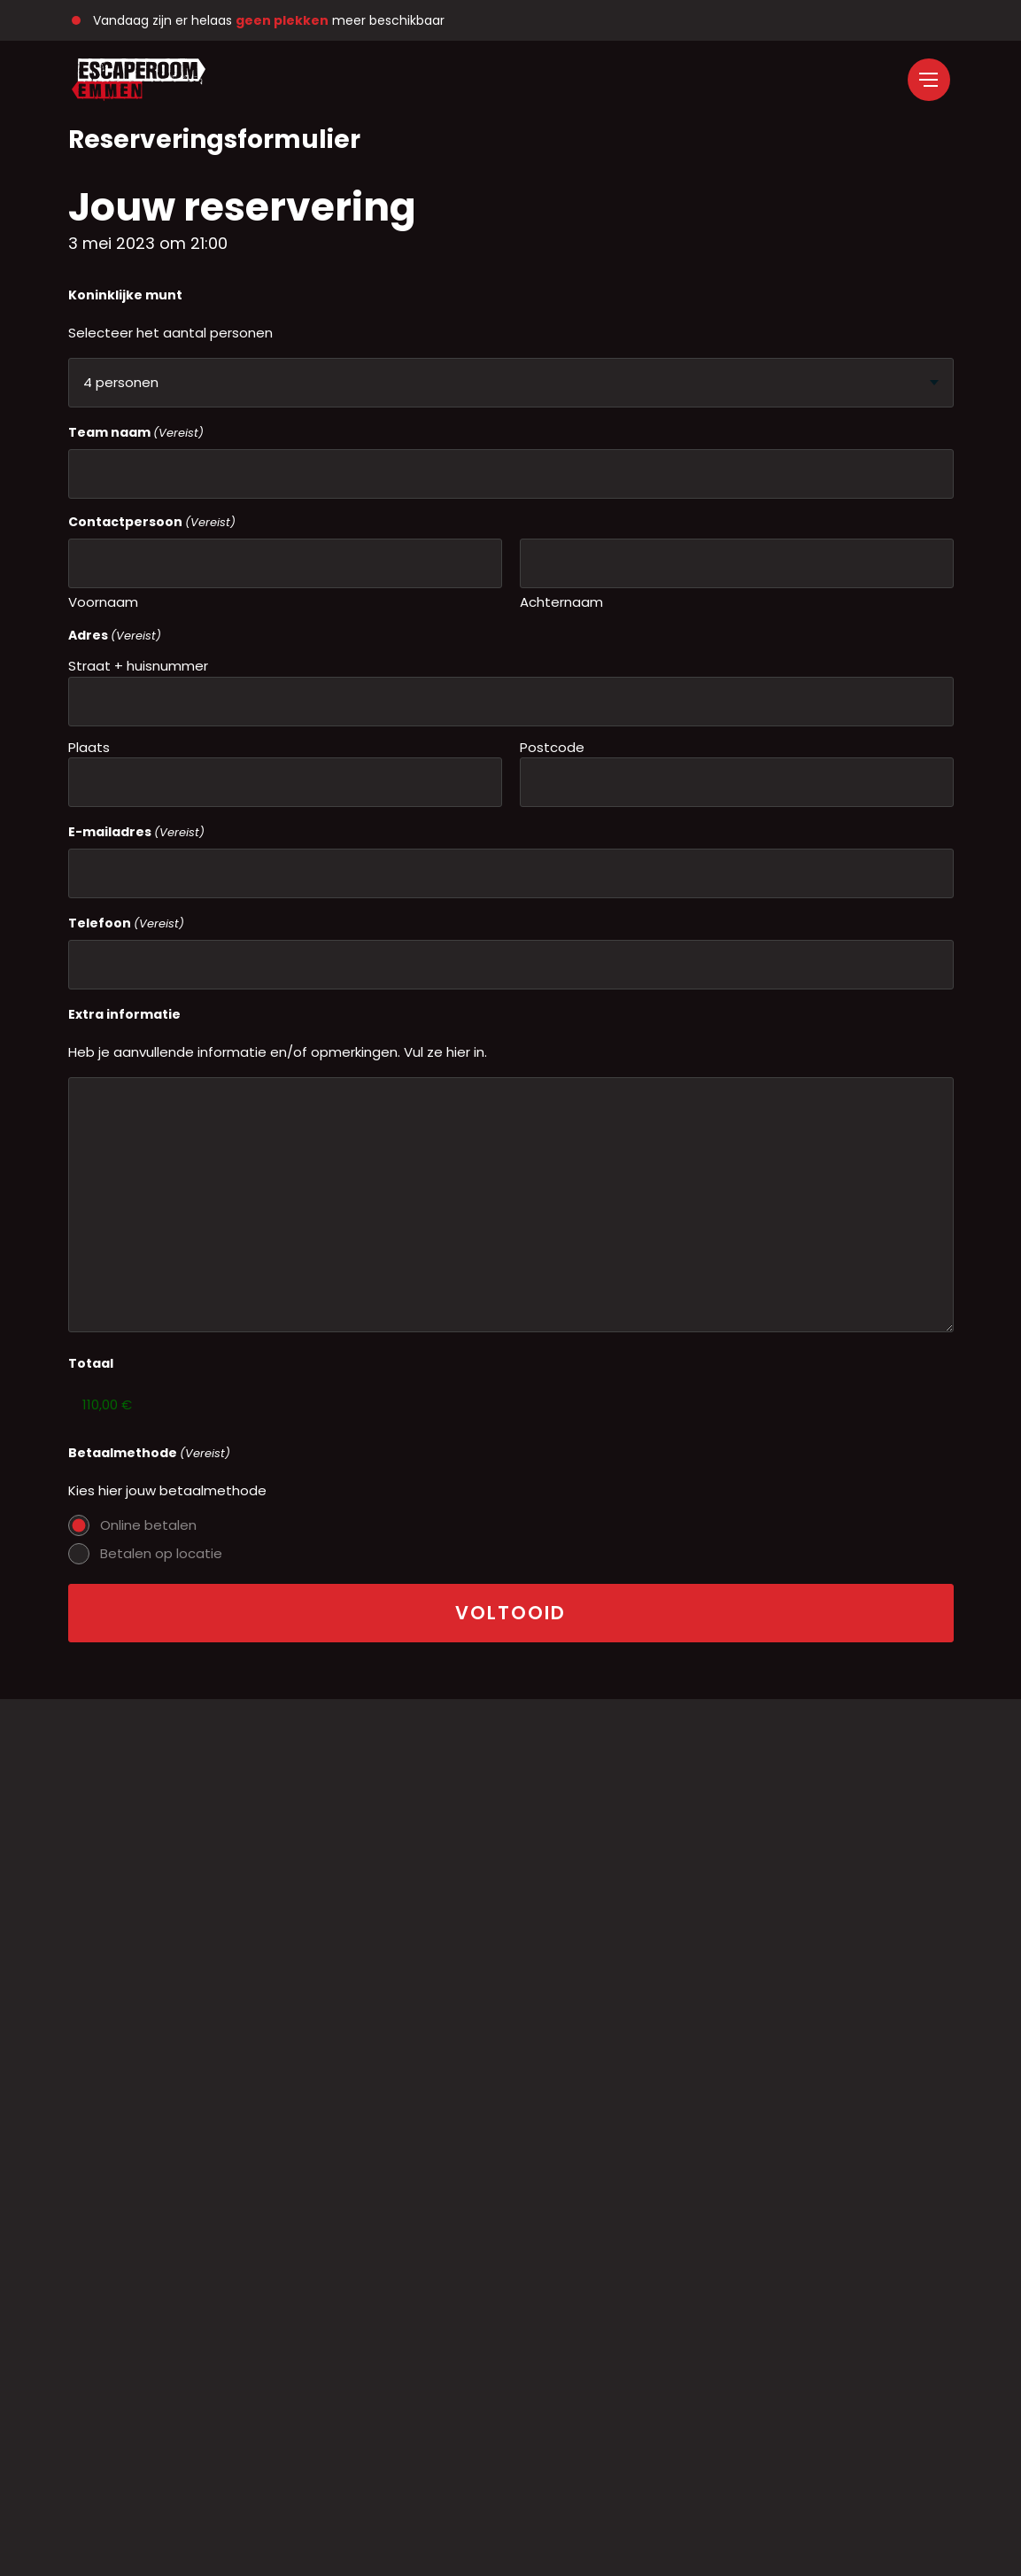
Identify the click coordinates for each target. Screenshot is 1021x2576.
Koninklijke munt (125, 295)
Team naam (136, 432)
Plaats (89, 747)
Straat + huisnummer (138, 665)
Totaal (90, 1363)
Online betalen (148, 1525)
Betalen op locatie (161, 1553)
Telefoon (126, 923)
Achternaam (561, 602)
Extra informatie (124, 1014)
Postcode (552, 747)
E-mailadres (136, 832)
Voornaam (103, 602)
